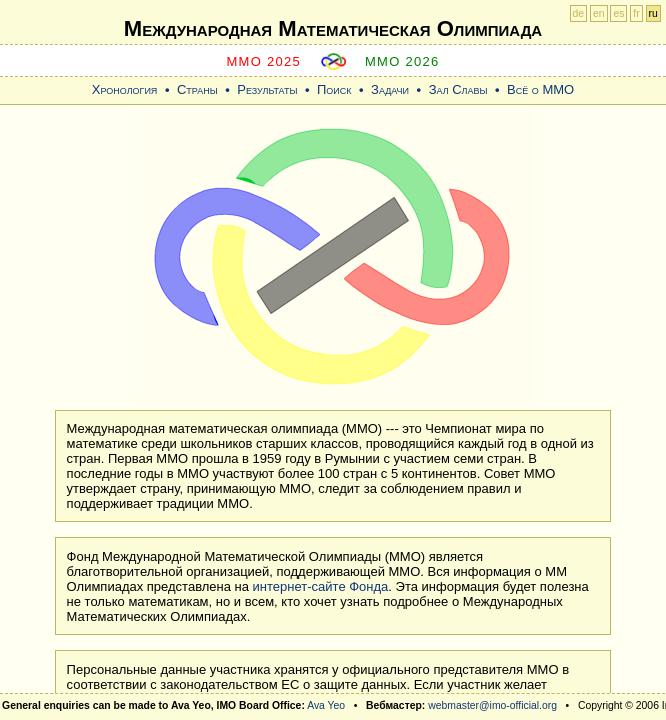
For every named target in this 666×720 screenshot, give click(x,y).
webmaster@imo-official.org (492, 705)
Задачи (390, 89)
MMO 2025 (263, 61)
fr (636, 13)
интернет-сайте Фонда (321, 586)
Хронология (125, 89)
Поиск (334, 89)
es (618, 13)
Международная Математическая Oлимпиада (333, 28)
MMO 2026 (402, 61)
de (579, 13)
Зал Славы (458, 89)
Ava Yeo (326, 705)
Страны (197, 89)
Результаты (267, 89)
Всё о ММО (540, 89)
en (599, 13)
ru (653, 13)
